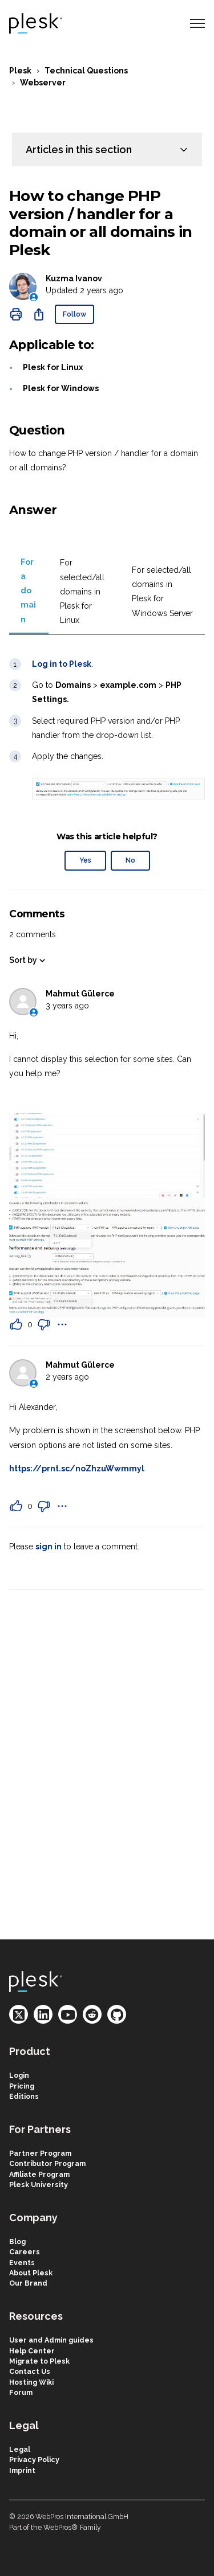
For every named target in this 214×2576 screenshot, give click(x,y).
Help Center (32, 2351)
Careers (24, 2251)
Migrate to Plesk (39, 2361)
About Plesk (31, 2273)
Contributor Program (47, 2163)
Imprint (22, 2470)
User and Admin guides (51, 2340)
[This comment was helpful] (16, 1324)
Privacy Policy (34, 2459)
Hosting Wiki (31, 2382)
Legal (19, 2449)
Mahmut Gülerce (80, 993)
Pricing (21, 2086)
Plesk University (38, 2184)
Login (19, 2075)
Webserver (43, 82)
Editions (24, 2096)
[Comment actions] (62, 1324)
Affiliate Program (39, 2174)
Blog (17, 2241)
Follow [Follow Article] (74, 314)
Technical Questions (86, 70)
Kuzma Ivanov (74, 278)
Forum (21, 2392)
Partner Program (40, 2153)
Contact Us (29, 2371)
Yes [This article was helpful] (85, 860)
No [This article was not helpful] (130, 860)
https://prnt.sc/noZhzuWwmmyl (76, 1468)
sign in (48, 1546)
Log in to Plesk (61, 663)
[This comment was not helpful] (44, 1324)
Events (22, 2262)
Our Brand (28, 2283)
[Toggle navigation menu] (197, 23)
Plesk (20, 70)
